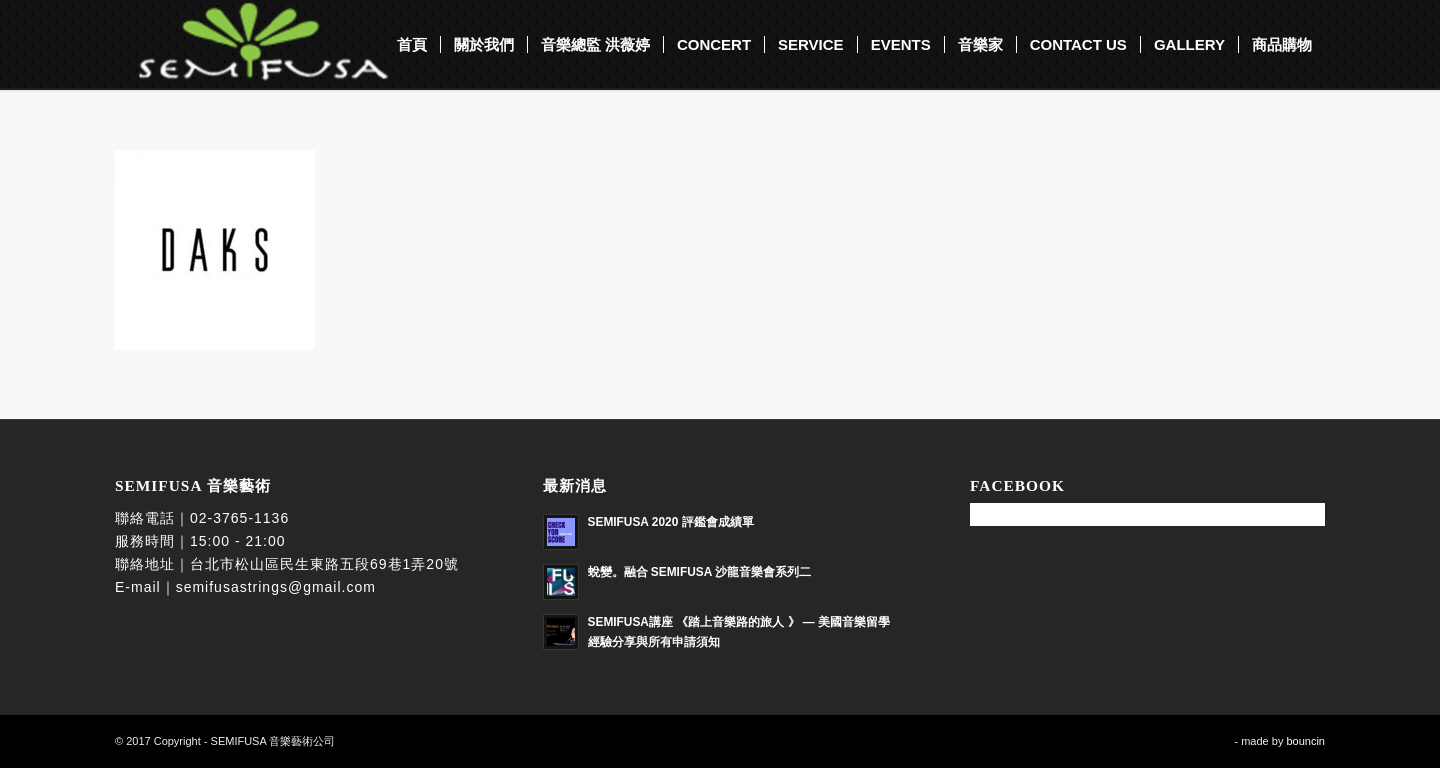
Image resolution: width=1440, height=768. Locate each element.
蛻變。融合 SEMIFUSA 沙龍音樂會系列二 (700, 572)
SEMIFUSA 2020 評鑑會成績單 (671, 522)
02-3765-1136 (239, 518)
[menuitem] (412, 45)
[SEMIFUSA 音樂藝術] (253, 45)
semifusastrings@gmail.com (276, 587)
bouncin (1305, 741)
